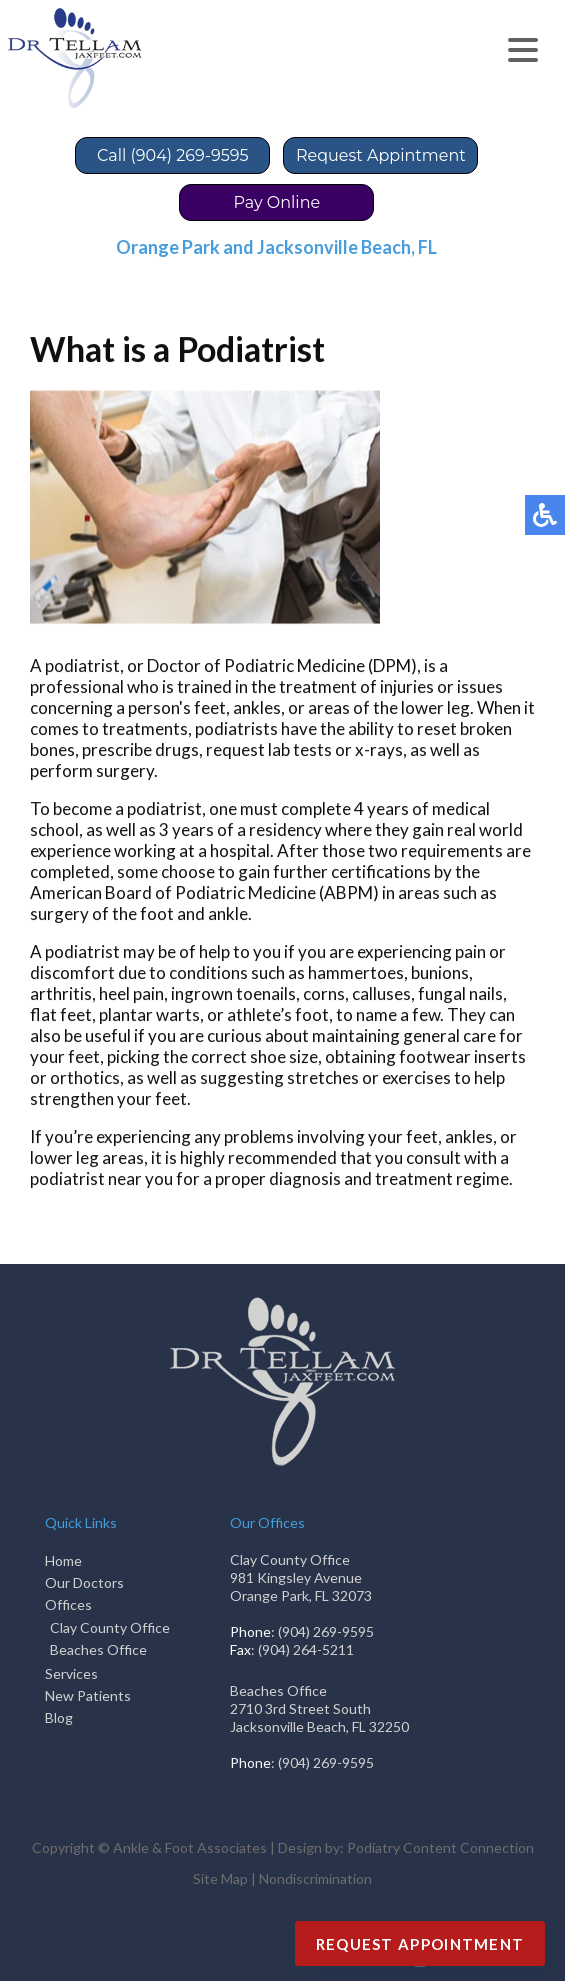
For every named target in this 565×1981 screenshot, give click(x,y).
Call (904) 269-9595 (172, 155)
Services (71, 1673)
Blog (59, 1717)
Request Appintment (381, 155)
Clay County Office (110, 1627)
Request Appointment (420, 1944)
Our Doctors (84, 1582)
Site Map (220, 1878)
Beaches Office (98, 1649)
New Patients (88, 1695)
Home (63, 1560)
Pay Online (277, 202)
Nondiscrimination (315, 1878)
